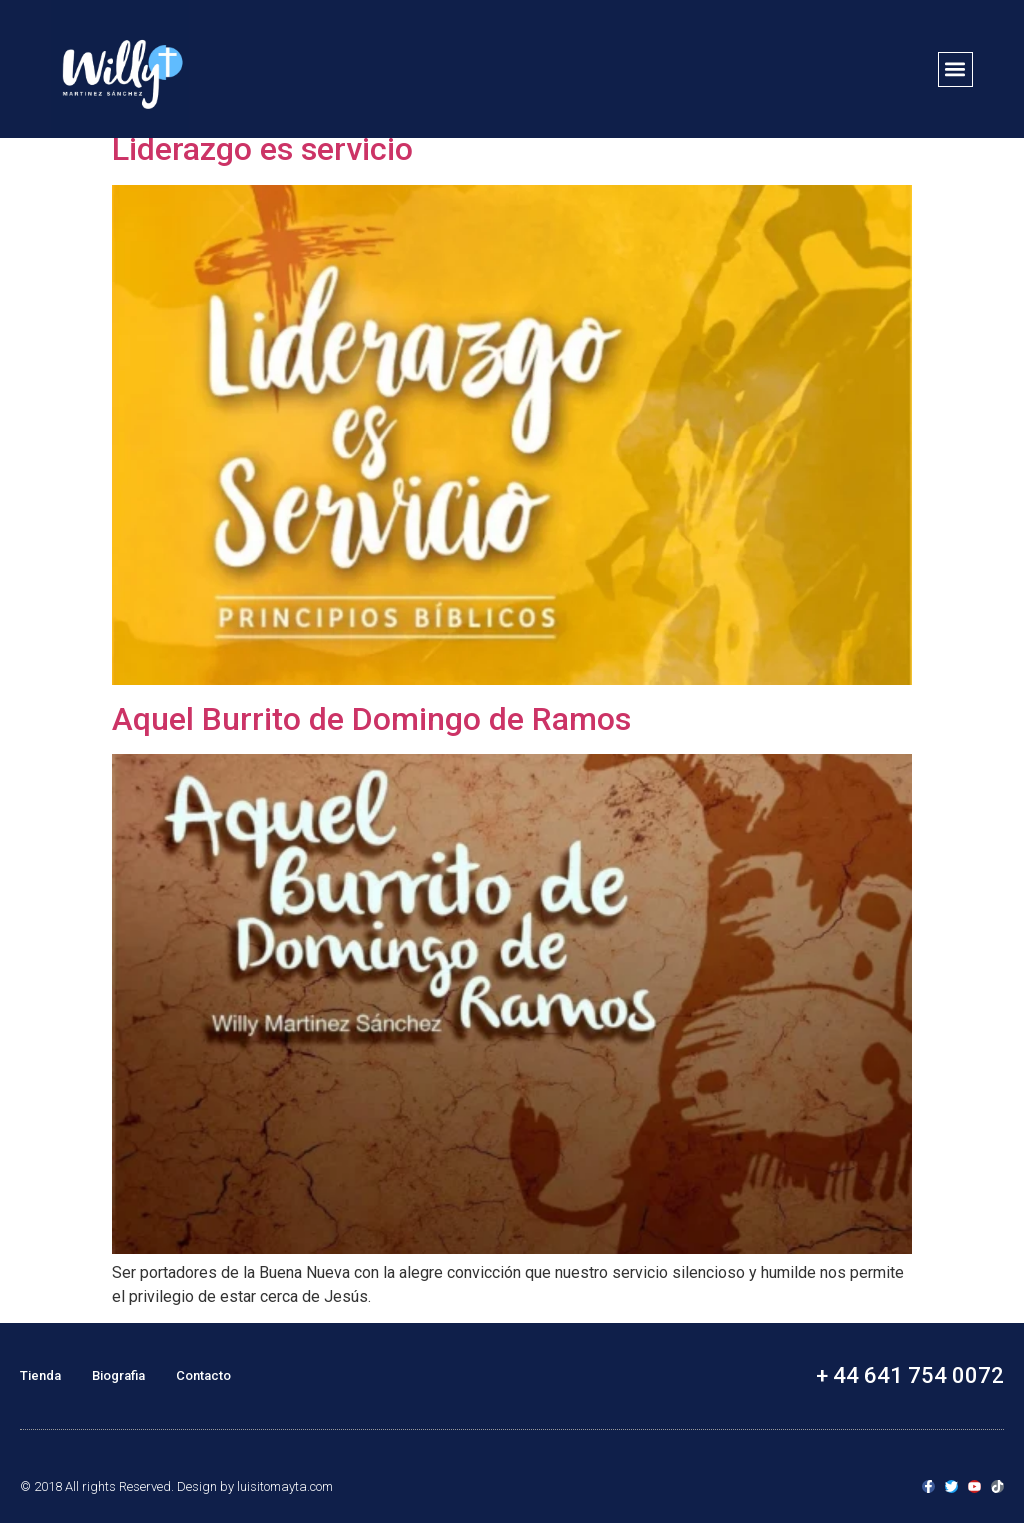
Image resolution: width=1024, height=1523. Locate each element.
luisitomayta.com (285, 1486)
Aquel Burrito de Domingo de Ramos (371, 719)
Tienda (40, 1375)
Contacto (203, 1375)
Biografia (118, 1375)
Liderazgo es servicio (262, 149)
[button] (955, 69)
